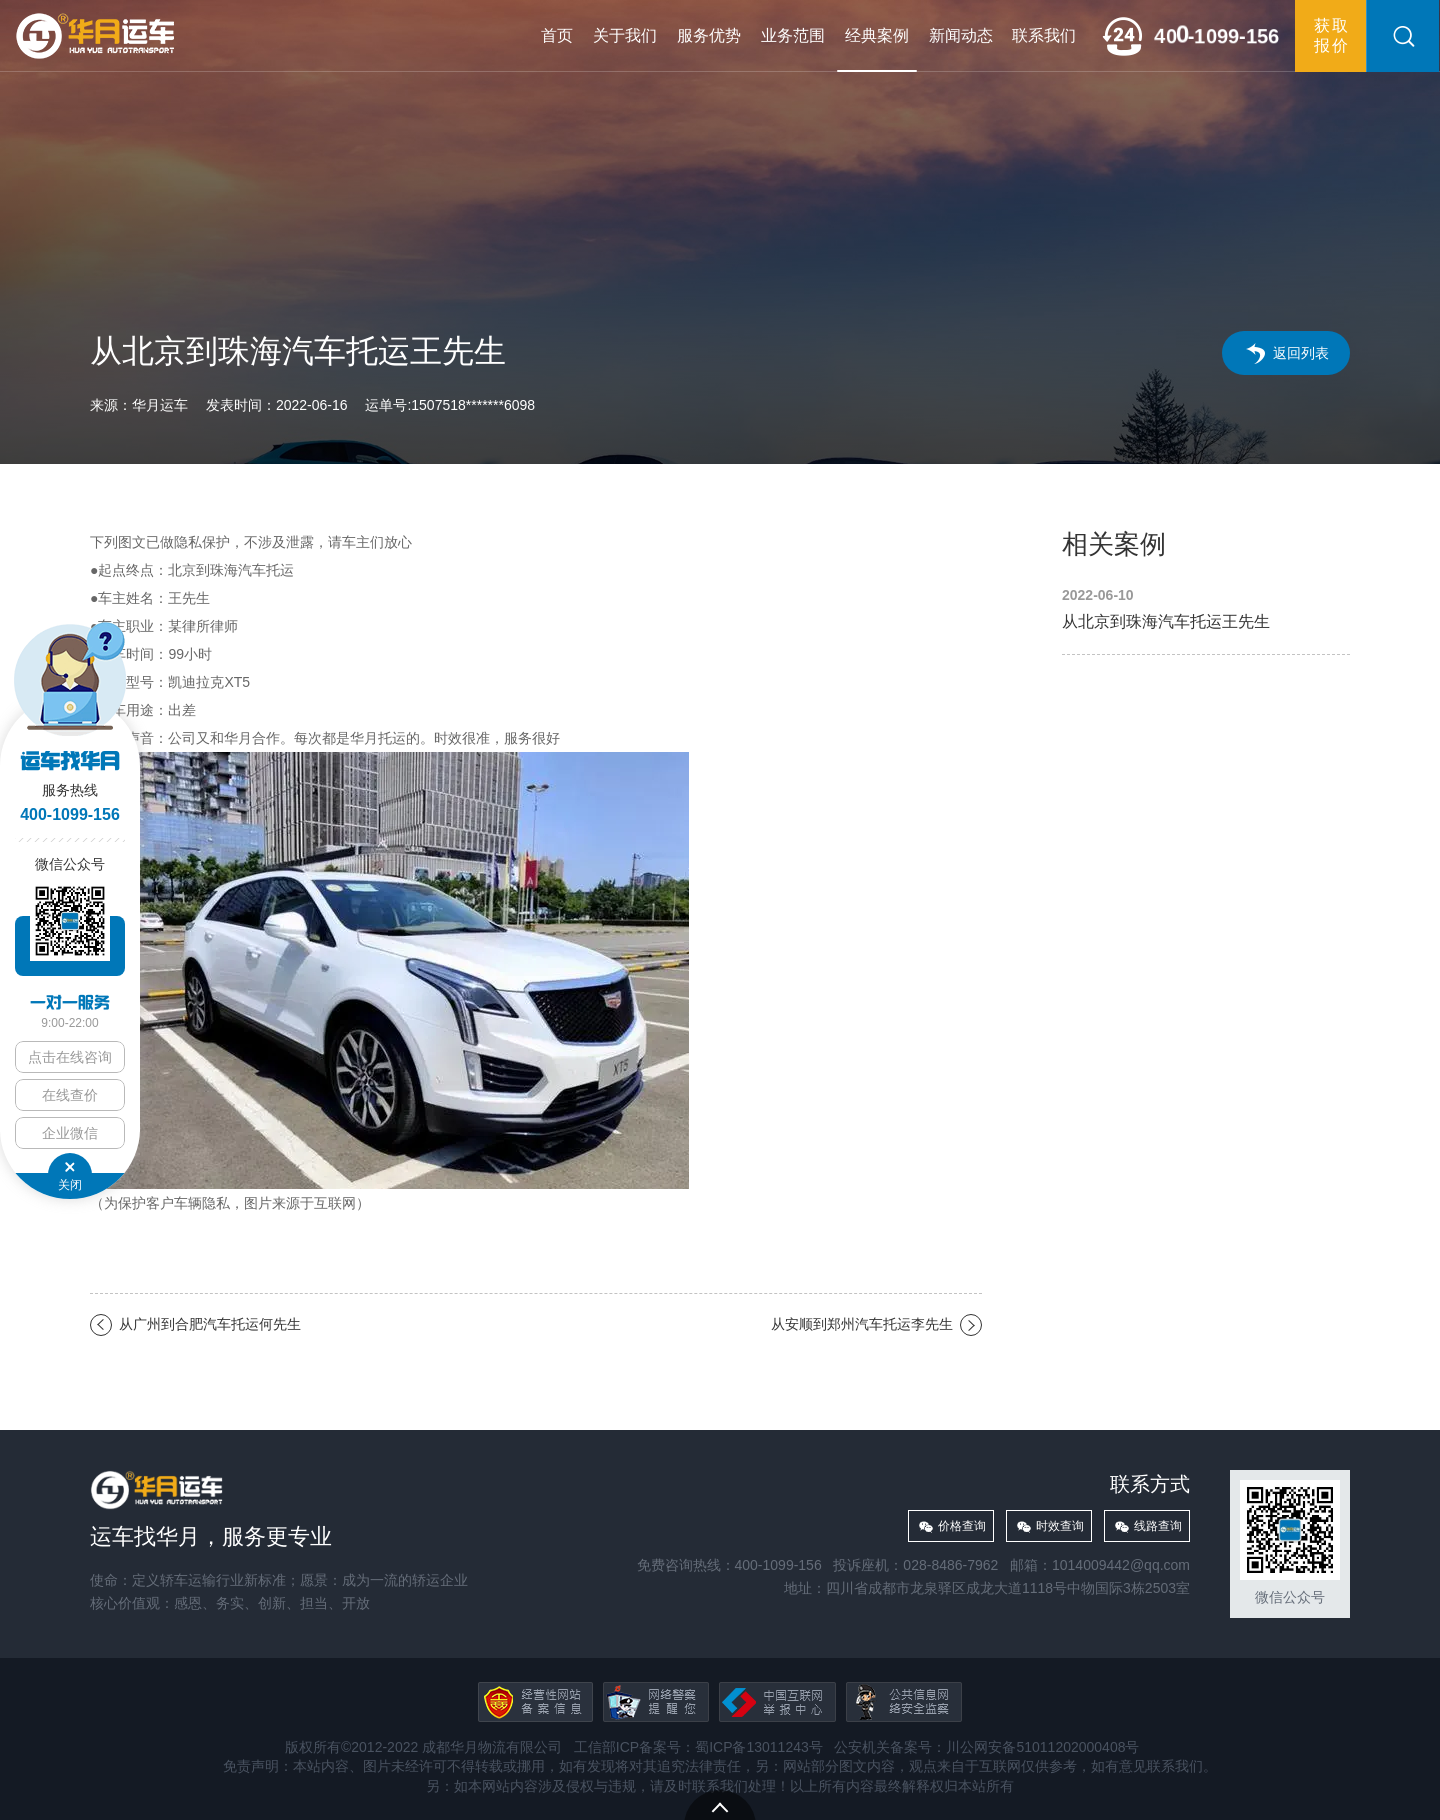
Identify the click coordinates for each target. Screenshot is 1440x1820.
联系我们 (1044, 35)
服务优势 (709, 35)
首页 (557, 35)
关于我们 (625, 35)
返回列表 (1301, 353)
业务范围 (793, 35)
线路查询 (1158, 1526)
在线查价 (70, 1095)
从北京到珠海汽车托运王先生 (1206, 609)
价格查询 (962, 1526)
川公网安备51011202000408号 (1042, 1747)
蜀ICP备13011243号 (759, 1747)
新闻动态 (961, 35)
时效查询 (1060, 1526)
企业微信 (70, 1133)
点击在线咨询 (70, 1057)
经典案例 (877, 35)
